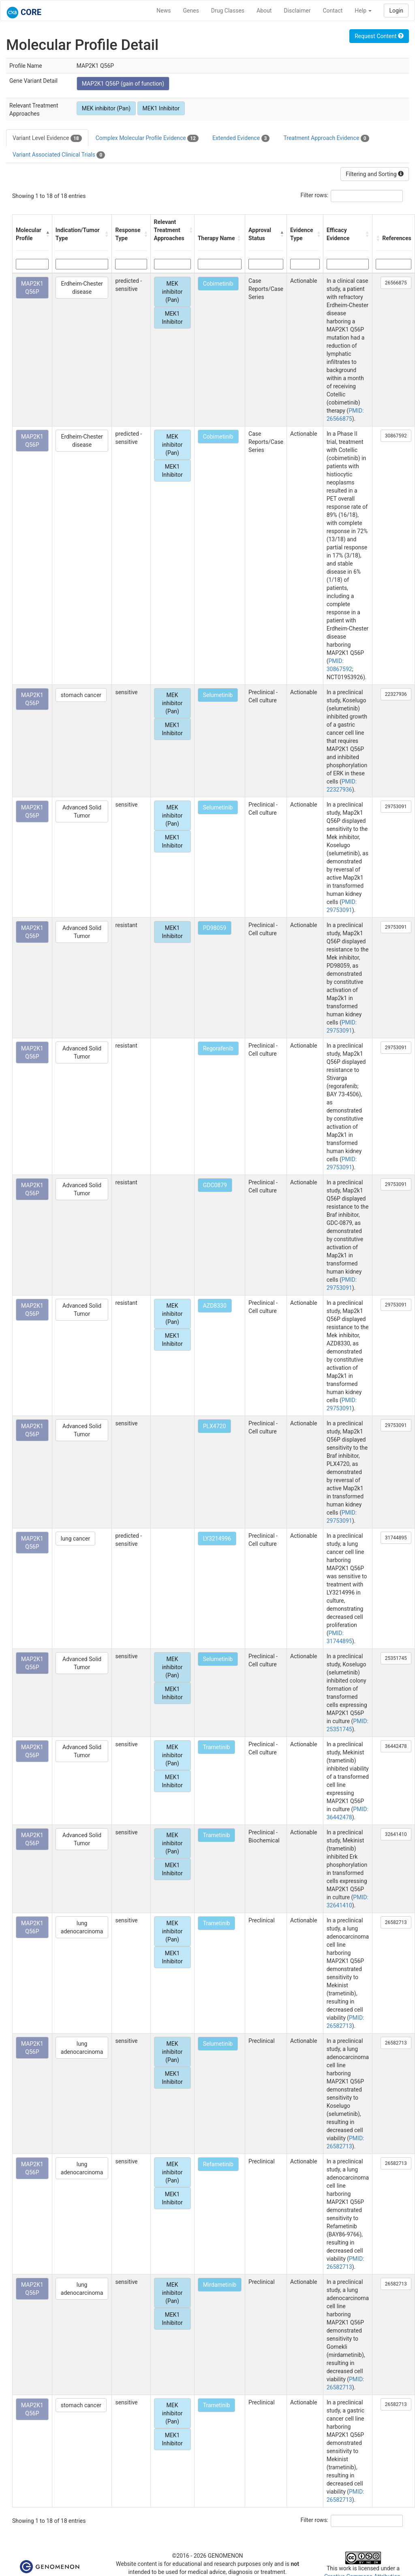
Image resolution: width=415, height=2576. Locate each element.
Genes (191, 10)
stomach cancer (81, 695)
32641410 (396, 1834)
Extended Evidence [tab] (241, 138)
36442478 (396, 1746)
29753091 (396, 806)
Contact (332, 10)
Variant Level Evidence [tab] (47, 138)
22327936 (396, 694)
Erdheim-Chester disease (82, 287)
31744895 (396, 1538)
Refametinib (218, 2164)
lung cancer (75, 1538)
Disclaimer (297, 10)
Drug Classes (227, 10)
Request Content (379, 36)
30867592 (396, 436)
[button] (47, 234)
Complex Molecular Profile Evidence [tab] (147, 138)
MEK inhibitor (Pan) (106, 108)
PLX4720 (214, 1426)
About (264, 10)
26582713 (396, 1922)
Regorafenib (218, 1048)
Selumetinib (218, 695)
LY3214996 (217, 1538)
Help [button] (363, 10)
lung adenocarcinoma (82, 1927)
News (163, 10)
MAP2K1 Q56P (32, 287)
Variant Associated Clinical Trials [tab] (59, 155)
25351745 (396, 1658)
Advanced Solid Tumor (81, 811)
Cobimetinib (218, 283)
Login (396, 10)
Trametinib (216, 1747)
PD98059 (214, 928)
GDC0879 (215, 1185)
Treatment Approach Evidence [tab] (326, 138)
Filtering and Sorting (375, 174)
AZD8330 (215, 1305)
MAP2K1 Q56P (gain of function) (123, 83)
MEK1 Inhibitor (161, 108)
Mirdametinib (219, 2284)
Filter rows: (315, 195)
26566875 (396, 283)
